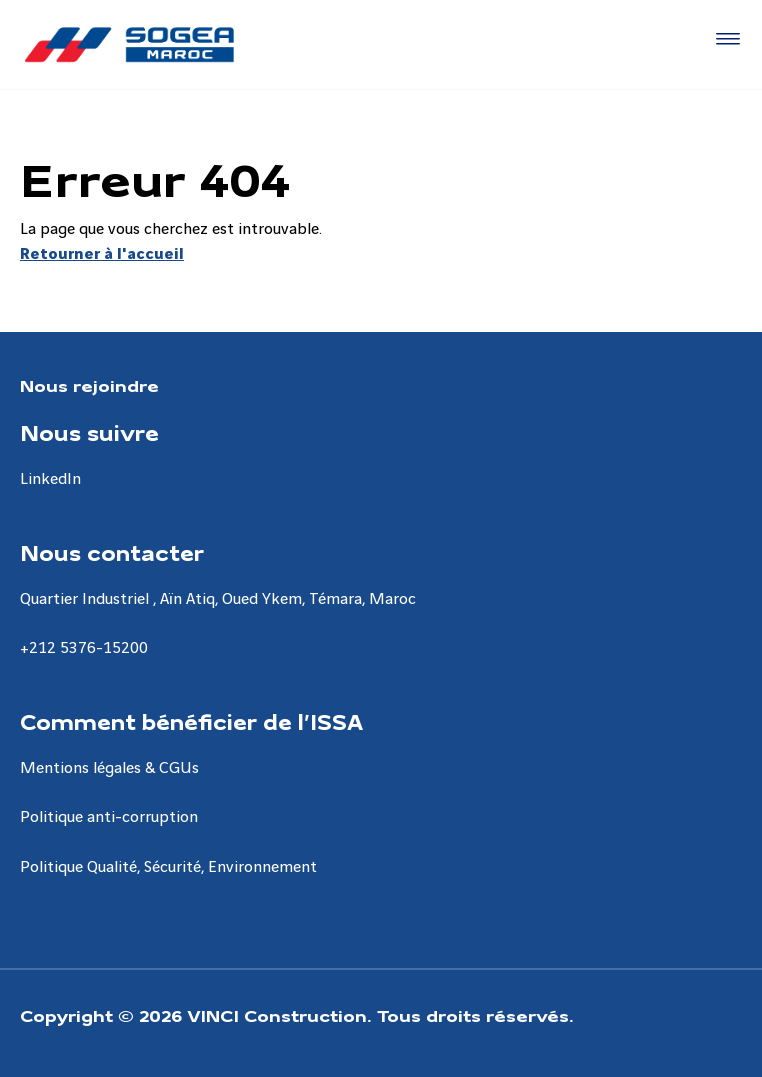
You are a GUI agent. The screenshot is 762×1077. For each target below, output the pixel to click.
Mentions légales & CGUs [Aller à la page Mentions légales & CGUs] (109, 768)
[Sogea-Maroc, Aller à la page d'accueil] (129, 44)
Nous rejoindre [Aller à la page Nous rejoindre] (89, 384)
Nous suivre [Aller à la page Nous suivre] (89, 432)
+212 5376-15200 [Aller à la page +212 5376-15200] (84, 648)
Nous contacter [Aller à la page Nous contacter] (112, 552)
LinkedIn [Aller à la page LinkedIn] (50, 479)
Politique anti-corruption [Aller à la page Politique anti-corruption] (109, 817)
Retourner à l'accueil (102, 254)
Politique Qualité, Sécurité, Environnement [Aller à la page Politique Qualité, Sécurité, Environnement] (168, 867)
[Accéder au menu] (724, 40)
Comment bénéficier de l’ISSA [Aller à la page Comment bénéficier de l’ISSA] (191, 721)
